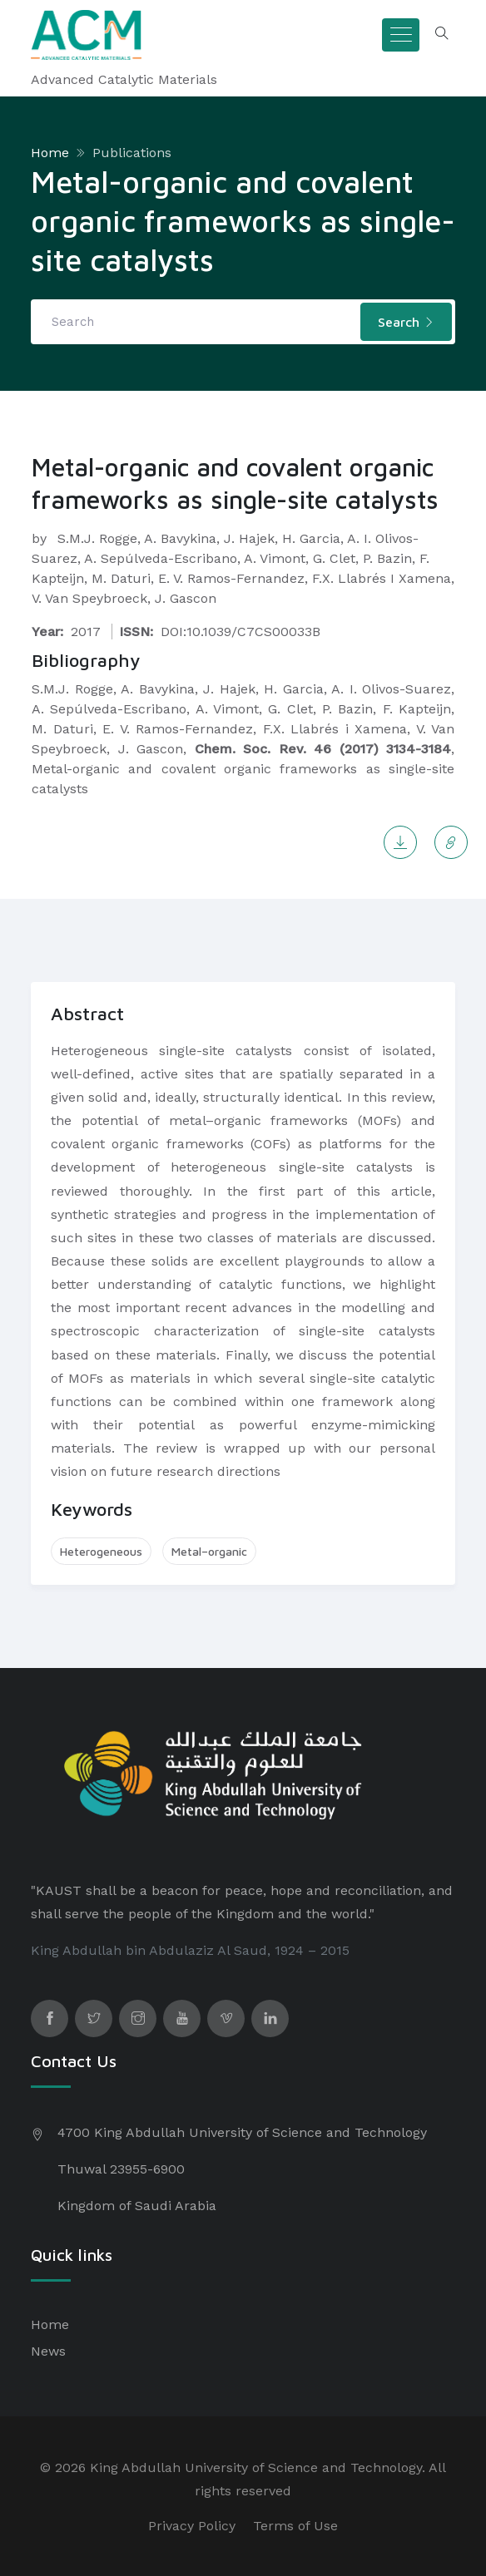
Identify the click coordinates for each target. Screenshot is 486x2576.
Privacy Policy (192, 2526)
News (48, 2351)
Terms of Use (295, 2526)
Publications (131, 152)
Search (406, 321)
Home (50, 152)
